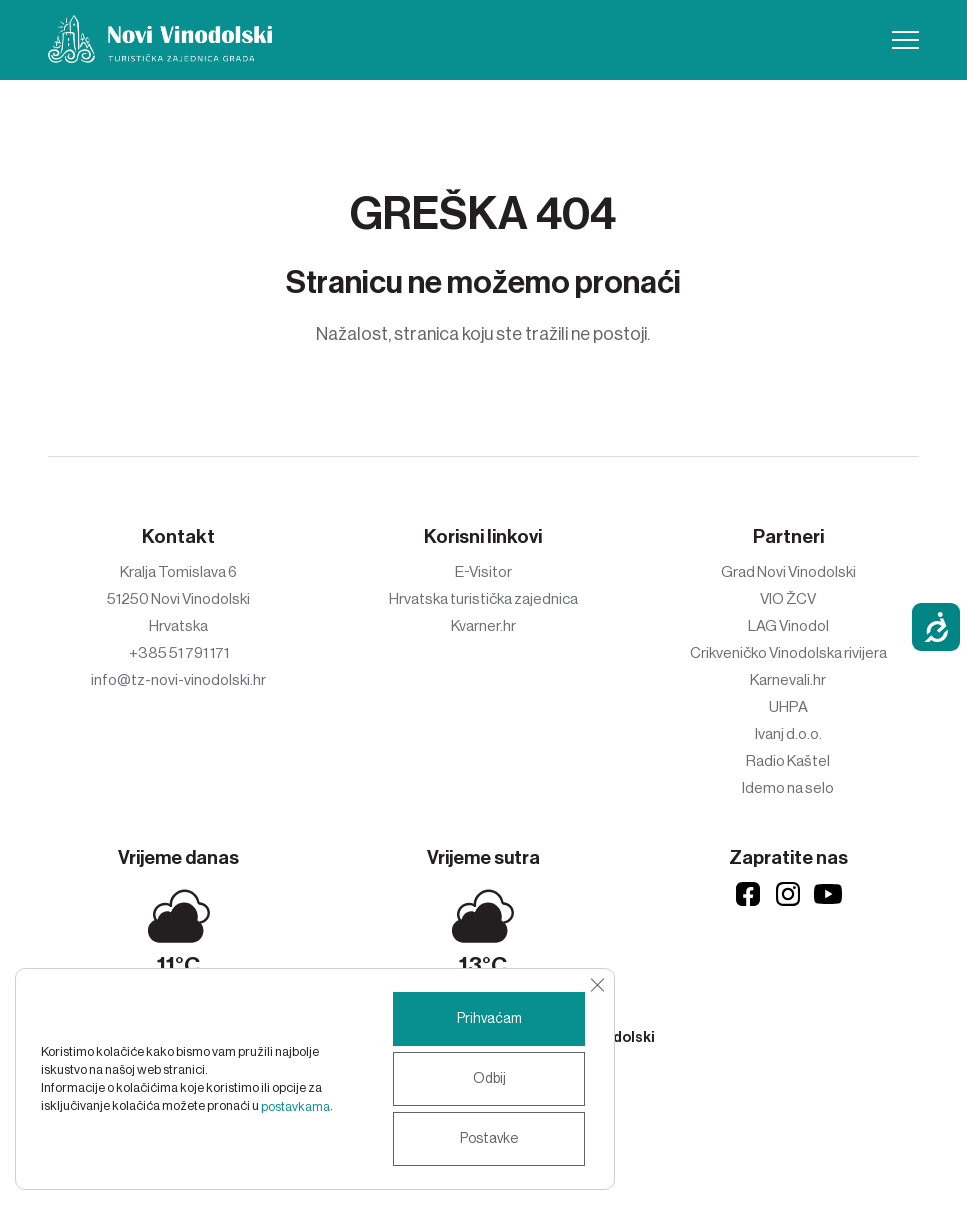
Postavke (489, 1139)
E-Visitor (483, 572)
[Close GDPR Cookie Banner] (597, 985)
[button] (905, 40)
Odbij (489, 1079)
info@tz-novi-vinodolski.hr (178, 680)
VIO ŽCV (788, 599)
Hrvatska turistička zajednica (483, 599)
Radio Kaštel (788, 761)
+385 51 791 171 (179, 653)
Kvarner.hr (483, 626)
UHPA (788, 707)
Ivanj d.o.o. (788, 734)
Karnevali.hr (788, 680)
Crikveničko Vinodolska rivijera (788, 653)
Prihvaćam (489, 1019)
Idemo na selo (788, 788)
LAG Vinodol (788, 626)
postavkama (295, 1106)
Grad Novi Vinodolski (788, 572)
